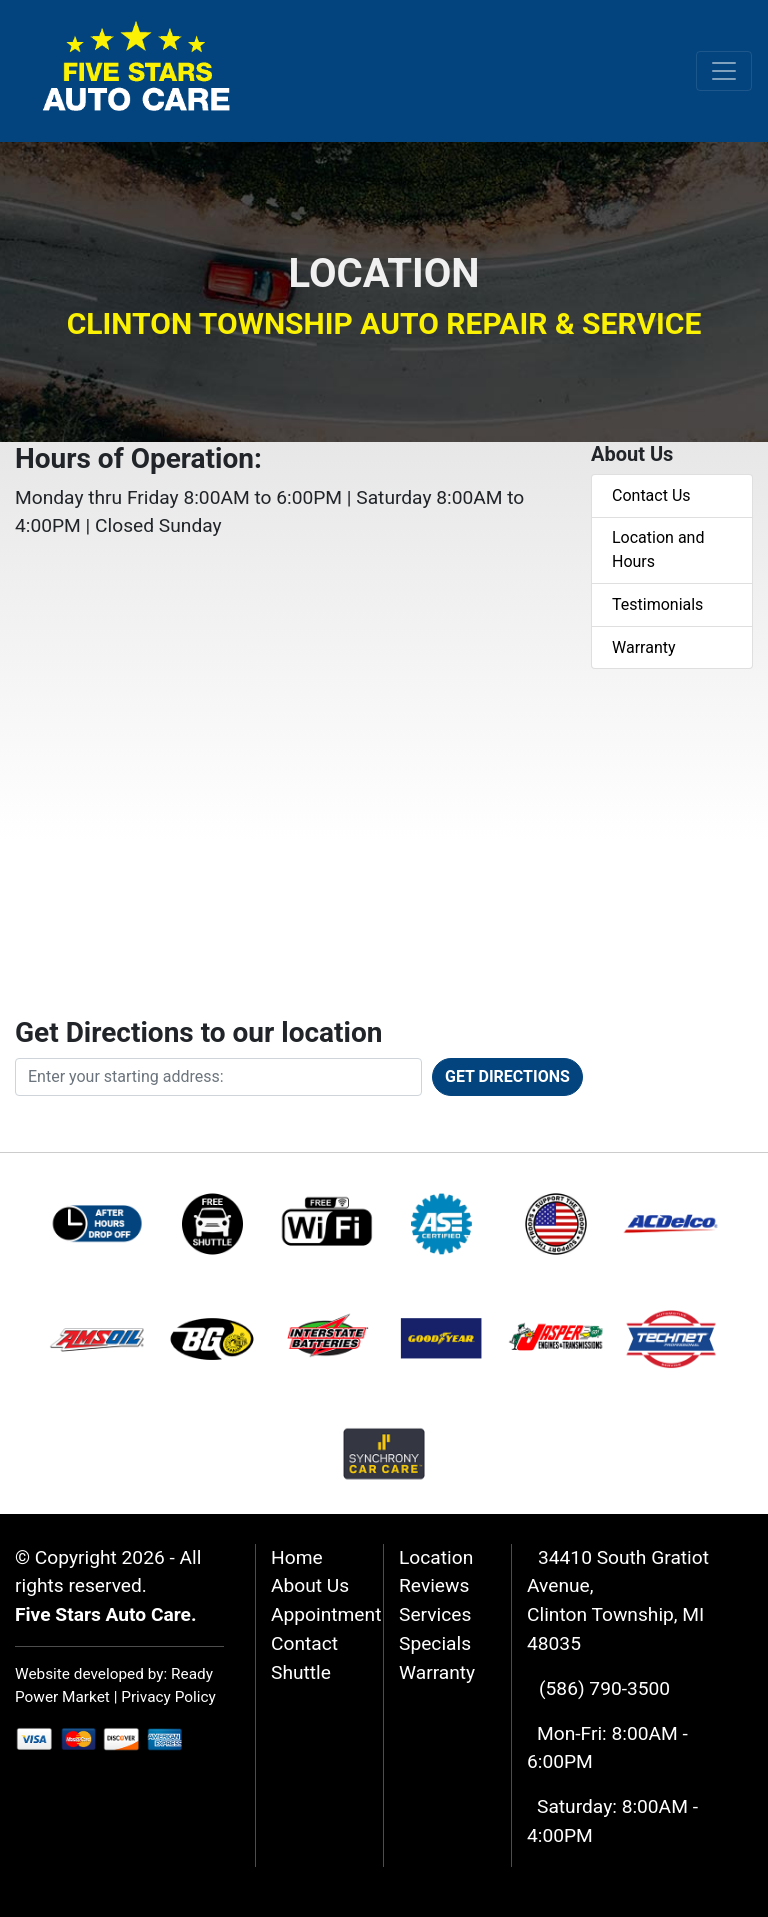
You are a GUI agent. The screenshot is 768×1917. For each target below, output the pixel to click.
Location (436, 1557)
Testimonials (657, 604)
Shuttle (301, 1672)
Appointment (326, 1614)
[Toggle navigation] (724, 71)
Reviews (434, 1585)
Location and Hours (658, 549)
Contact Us (651, 495)
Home (297, 1557)
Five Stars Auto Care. (106, 1614)
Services (435, 1614)
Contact (304, 1643)
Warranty (644, 647)
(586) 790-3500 (604, 1688)
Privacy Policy (168, 1697)
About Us (310, 1585)
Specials (435, 1643)
